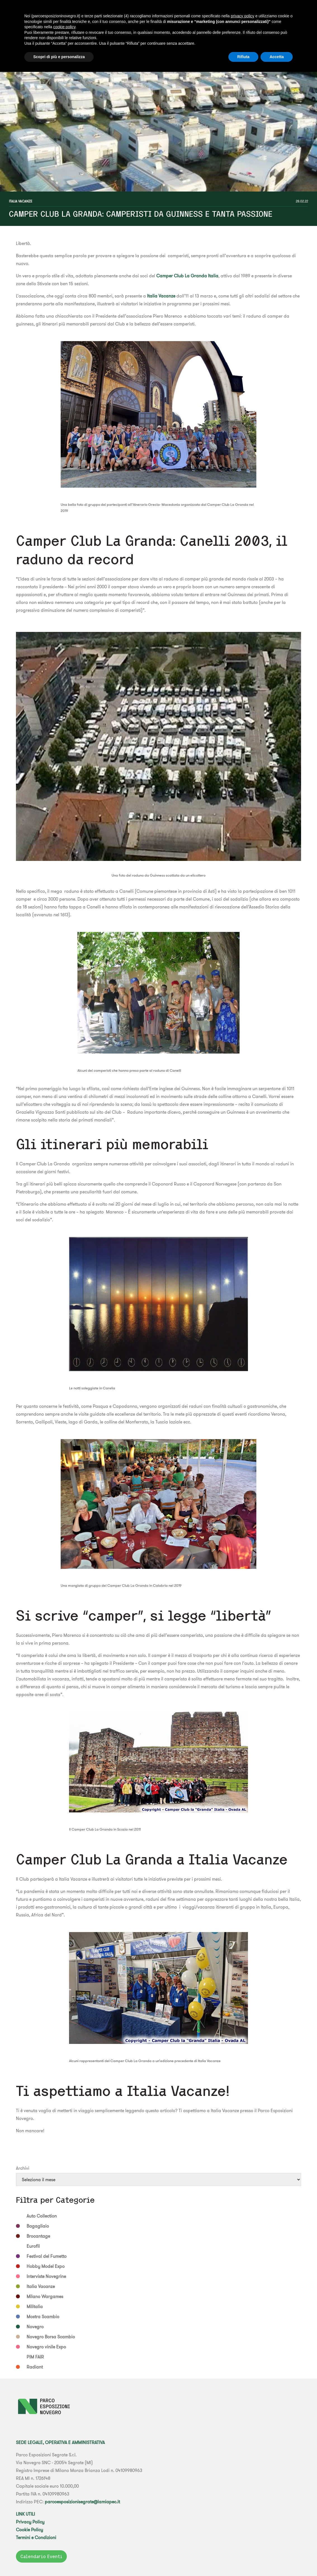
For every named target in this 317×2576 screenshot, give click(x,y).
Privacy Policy (30, 2522)
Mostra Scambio (43, 2316)
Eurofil (33, 2246)
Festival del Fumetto (47, 2256)
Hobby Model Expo (46, 2266)
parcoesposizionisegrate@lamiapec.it (82, 2501)
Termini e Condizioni (36, 2537)
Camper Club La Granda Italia (187, 275)
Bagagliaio (38, 2226)
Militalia (35, 2306)
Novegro (35, 2326)
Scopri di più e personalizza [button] (59, 57)
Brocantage (38, 2236)
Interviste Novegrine (46, 2276)
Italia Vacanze (20, 201)
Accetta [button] (276, 57)
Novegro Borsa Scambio (51, 2336)
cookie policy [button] (64, 27)
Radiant (35, 2367)
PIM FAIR (35, 2357)
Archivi (22, 2168)
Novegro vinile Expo (46, 2347)
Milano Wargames (45, 2296)
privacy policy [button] (242, 16)
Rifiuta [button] (243, 57)
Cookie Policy (29, 2529)
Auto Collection (42, 2216)
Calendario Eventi (41, 2556)
